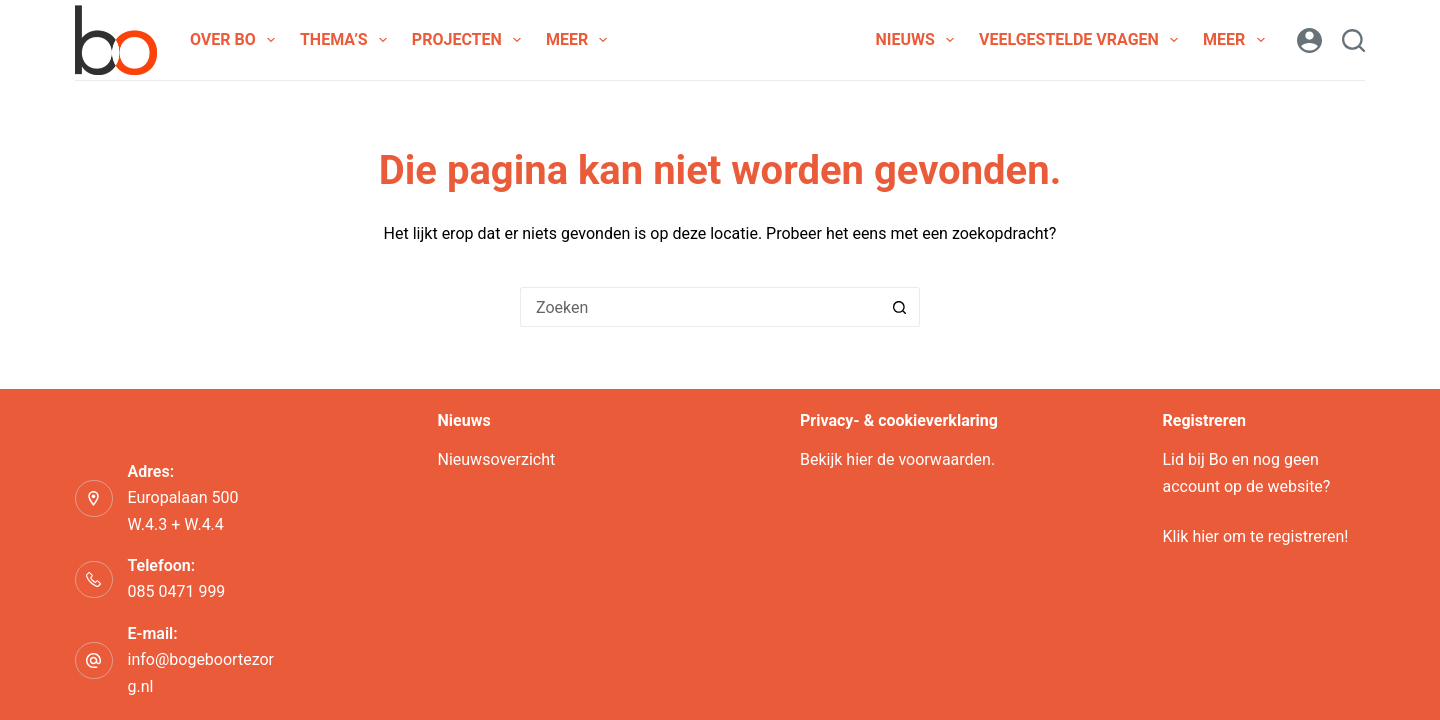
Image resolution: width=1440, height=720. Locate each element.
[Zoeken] (1353, 40)
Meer (580, 40)
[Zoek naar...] (700, 307)
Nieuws (918, 40)
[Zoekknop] (900, 307)
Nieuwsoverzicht (497, 459)
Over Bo (236, 40)
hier (859, 459)
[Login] (1309, 40)
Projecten (470, 40)
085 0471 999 (177, 591)
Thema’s (347, 40)
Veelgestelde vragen (1082, 40)
